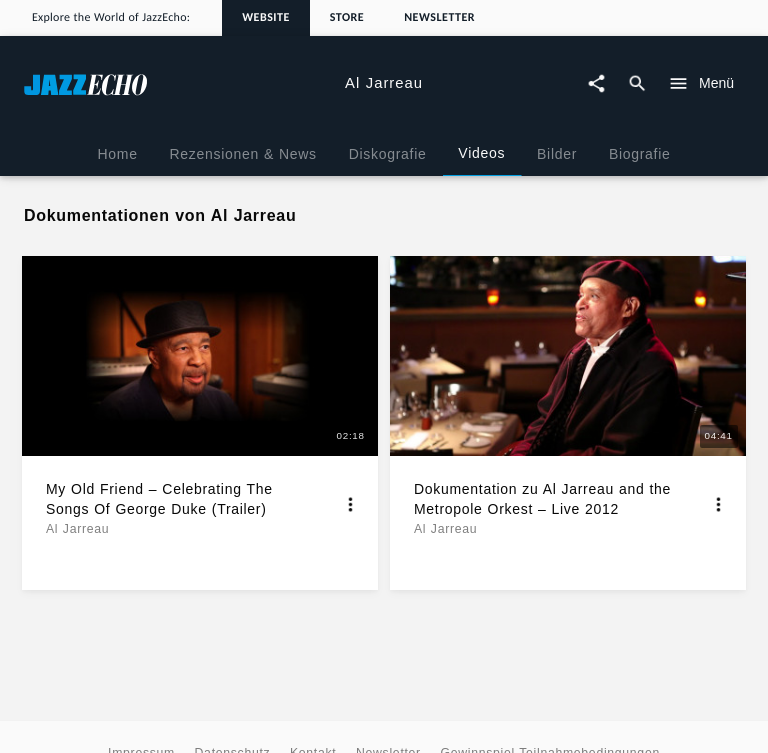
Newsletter (439, 18)
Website (266, 18)
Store (347, 18)
